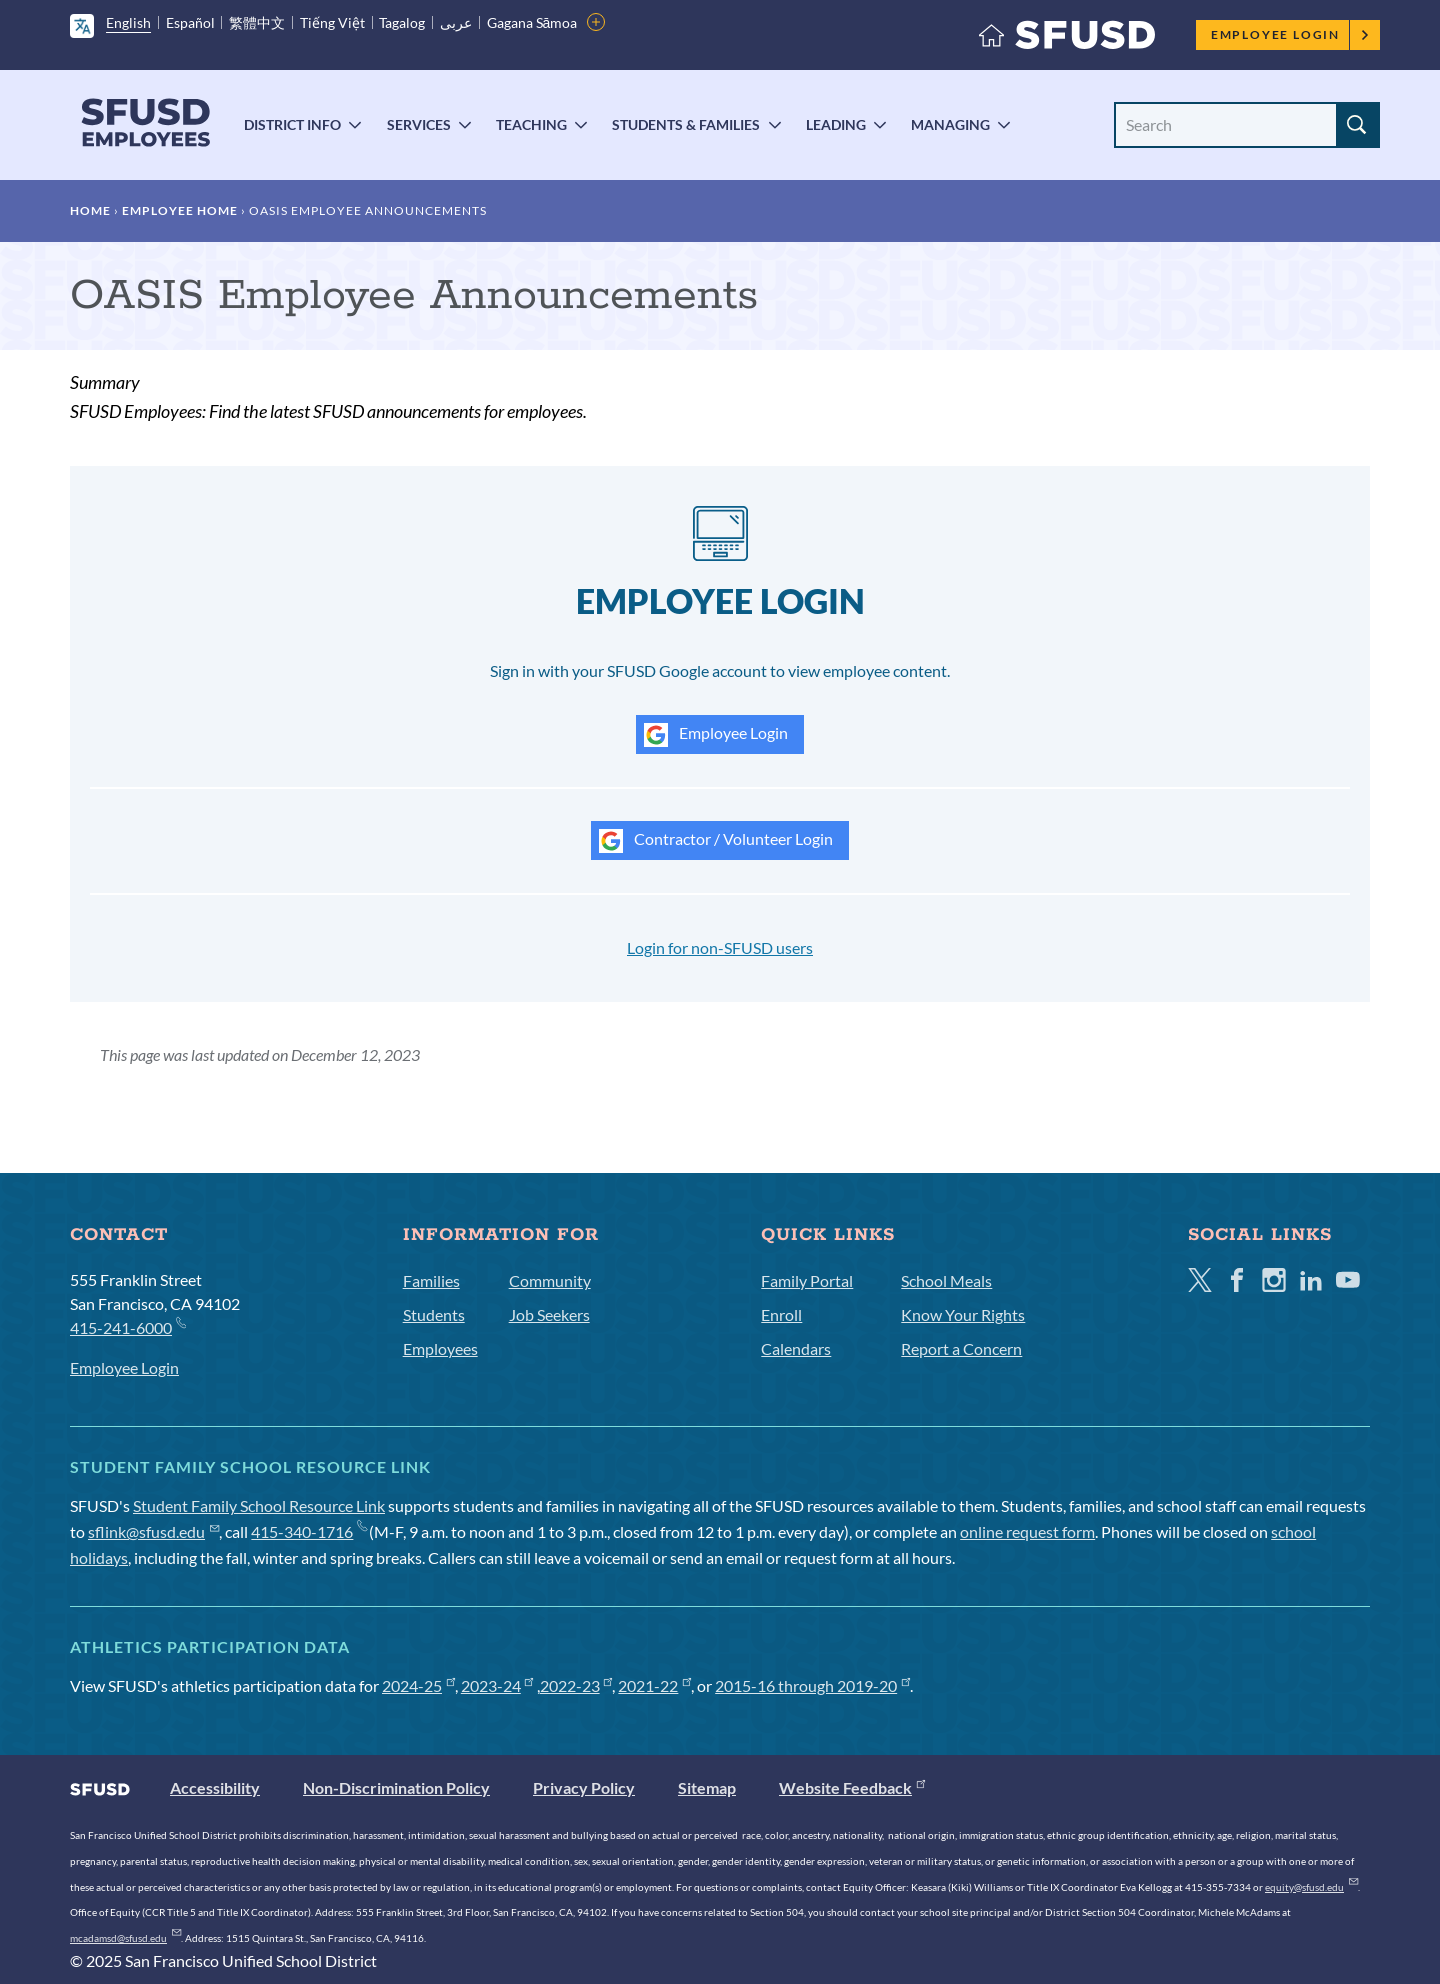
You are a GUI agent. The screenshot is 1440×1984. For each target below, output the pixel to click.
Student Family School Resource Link (259, 1505)
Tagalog (402, 22)
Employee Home (180, 210)
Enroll (781, 1314)
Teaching (531, 124)
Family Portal (807, 1280)
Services (419, 124)
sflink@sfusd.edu (153, 1531)
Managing (950, 124)
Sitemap (707, 1787)
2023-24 (497, 1685)
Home (90, 210)
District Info (292, 124)
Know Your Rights (963, 1314)
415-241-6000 (127, 1326)
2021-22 (654, 1685)
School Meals (946, 1280)
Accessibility (215, 1787)
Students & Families (686, 124)
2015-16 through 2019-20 (812, 1685)
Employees (440, 1348)
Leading (836, 124)
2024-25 (418, 1685)
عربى (456, 22)
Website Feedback (852, 1787)
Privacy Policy (584, 1787)
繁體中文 (257, 22)
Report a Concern (961, 1348)
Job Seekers (549, 1314)
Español (190, 22)
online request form (1027, 1531)
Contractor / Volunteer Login (716, 841)
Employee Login (1290, 34)
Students (434, 1314)
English (128, 22)
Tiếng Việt (332, 22)
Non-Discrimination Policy (396, 1787)
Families (431, 1280)
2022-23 (576, 1685)
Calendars (796, 1348)
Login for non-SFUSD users (720, 947)
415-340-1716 (308, 1531)
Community (550, 1280)
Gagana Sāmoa (532, 22)
